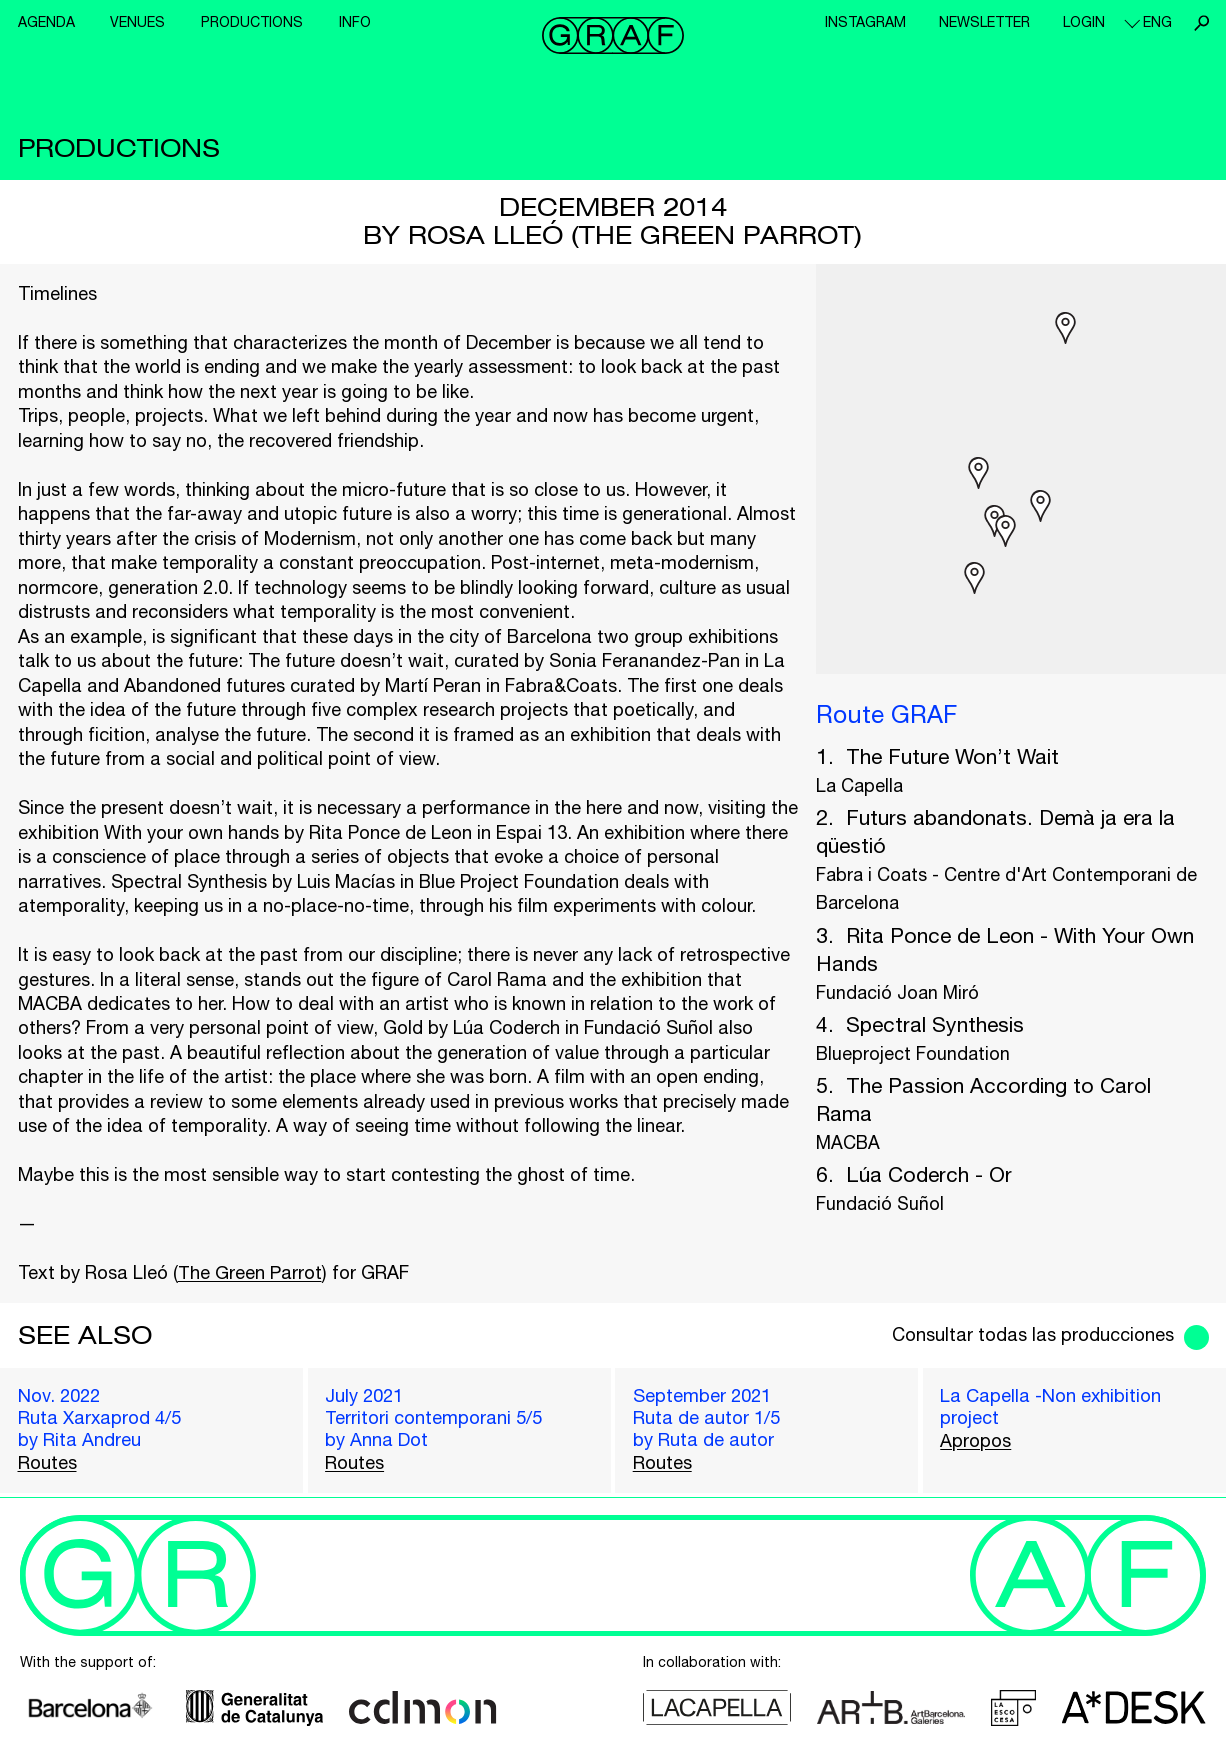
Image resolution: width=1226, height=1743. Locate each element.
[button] (1005, 531)
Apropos (975, 1440)
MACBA (848, 1142)
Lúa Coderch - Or (929, 1174)
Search (1201, 23)
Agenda (46, 22)
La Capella (859, 785)
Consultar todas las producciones (1033, 1334)
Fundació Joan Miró (897, 992)
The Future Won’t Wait (952, 756)
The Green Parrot (250, 1272)
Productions (252, 22)
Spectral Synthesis (935, 1024)
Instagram (865, 22)
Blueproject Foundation (913, 1053)
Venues (137, 22)
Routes (47, 1462)
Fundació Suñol (880, 1203)
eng (1157, 22)
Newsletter (984, 22)
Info (355, 22)
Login (1084, 22)
